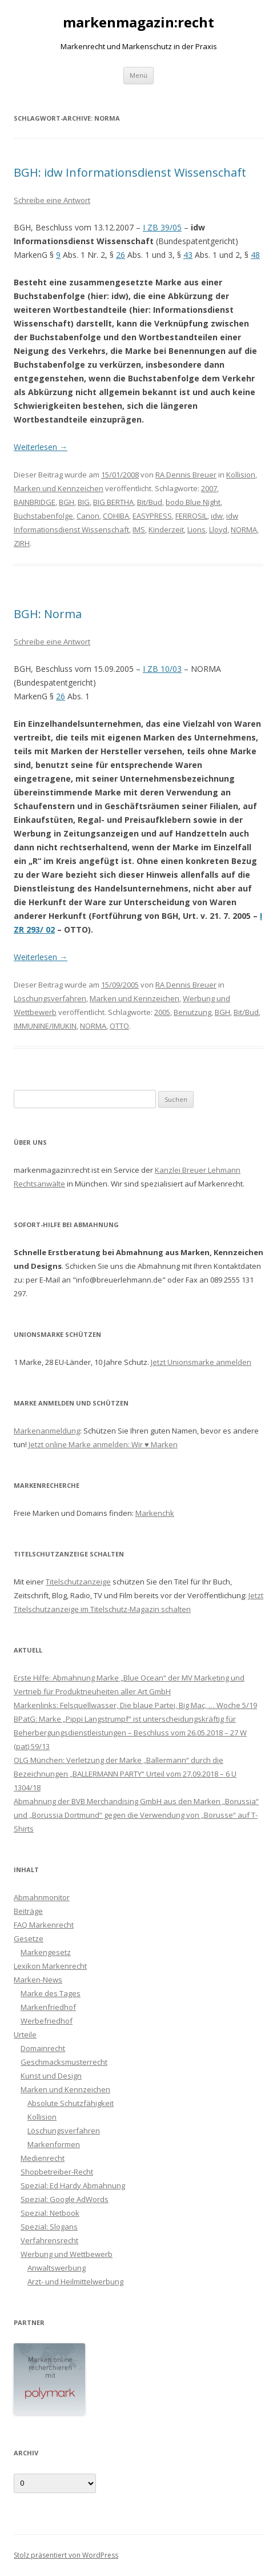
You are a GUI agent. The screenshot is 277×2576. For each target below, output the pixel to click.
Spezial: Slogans (49, 2226)
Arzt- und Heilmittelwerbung (75, 2281)
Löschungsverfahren (50, 998)
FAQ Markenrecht (44, 1925)
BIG (84, 502)
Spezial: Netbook (50, 2213)
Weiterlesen (40, 446)
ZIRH (22, 543)
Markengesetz (46, 1952)
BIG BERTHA (113, 502)
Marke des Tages (51, 1993)
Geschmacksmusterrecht (64, 2062)
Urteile (25, 2034)
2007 (209, 488)
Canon (88, 516)
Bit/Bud (149, 502)
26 (120, 254)
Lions (196, 529)
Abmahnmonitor (42, 1897)
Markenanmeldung (47, 1431)
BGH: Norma (48, 614)
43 (187, 254)
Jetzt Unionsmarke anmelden (201, 1362)
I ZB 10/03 (162, 668)
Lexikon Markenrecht (50, 1966)
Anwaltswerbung (56, 2268)
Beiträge (28, 1911)
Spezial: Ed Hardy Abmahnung (73, 2185)
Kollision (240, 474)
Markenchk (154, 1513)
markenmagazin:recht (138, 22)
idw (217, 516)
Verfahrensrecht (49, 2240)
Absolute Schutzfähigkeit (70, 2103)
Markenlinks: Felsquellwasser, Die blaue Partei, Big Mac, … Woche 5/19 (135, 1705)
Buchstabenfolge (43, 516)
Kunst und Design (51, 2076)
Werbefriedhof (47, 2021)
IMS (139, 529)
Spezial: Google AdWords (65, 2199)
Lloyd (218, 529)
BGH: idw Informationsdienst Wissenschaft (130, 172)
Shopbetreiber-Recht (57, 2172)
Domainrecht (43, 2048)
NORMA (244, 529)
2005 (162, 1012)
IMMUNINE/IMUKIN (45, 1026)
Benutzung (192, 1012)
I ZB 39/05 (162, 227)
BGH (66, 502)
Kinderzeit (166, 529)
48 (255, 254)
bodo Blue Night (193, 502)
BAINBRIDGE (34, 502)
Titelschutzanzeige (78, 1581)
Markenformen (53, 2144)
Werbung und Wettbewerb (67, 2254)
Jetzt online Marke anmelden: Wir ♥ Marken (103, 1444)
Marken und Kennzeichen (58, 488)
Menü (138, 75)
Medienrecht (43, 2158)
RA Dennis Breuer (185, 474)
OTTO (119, 1026)
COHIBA (116, 516)
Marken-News (38, 1979)
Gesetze (28, 1938)
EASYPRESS (152, 516)
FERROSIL (191, 516)
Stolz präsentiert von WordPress (66, 2555)
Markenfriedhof (48, 2007)
